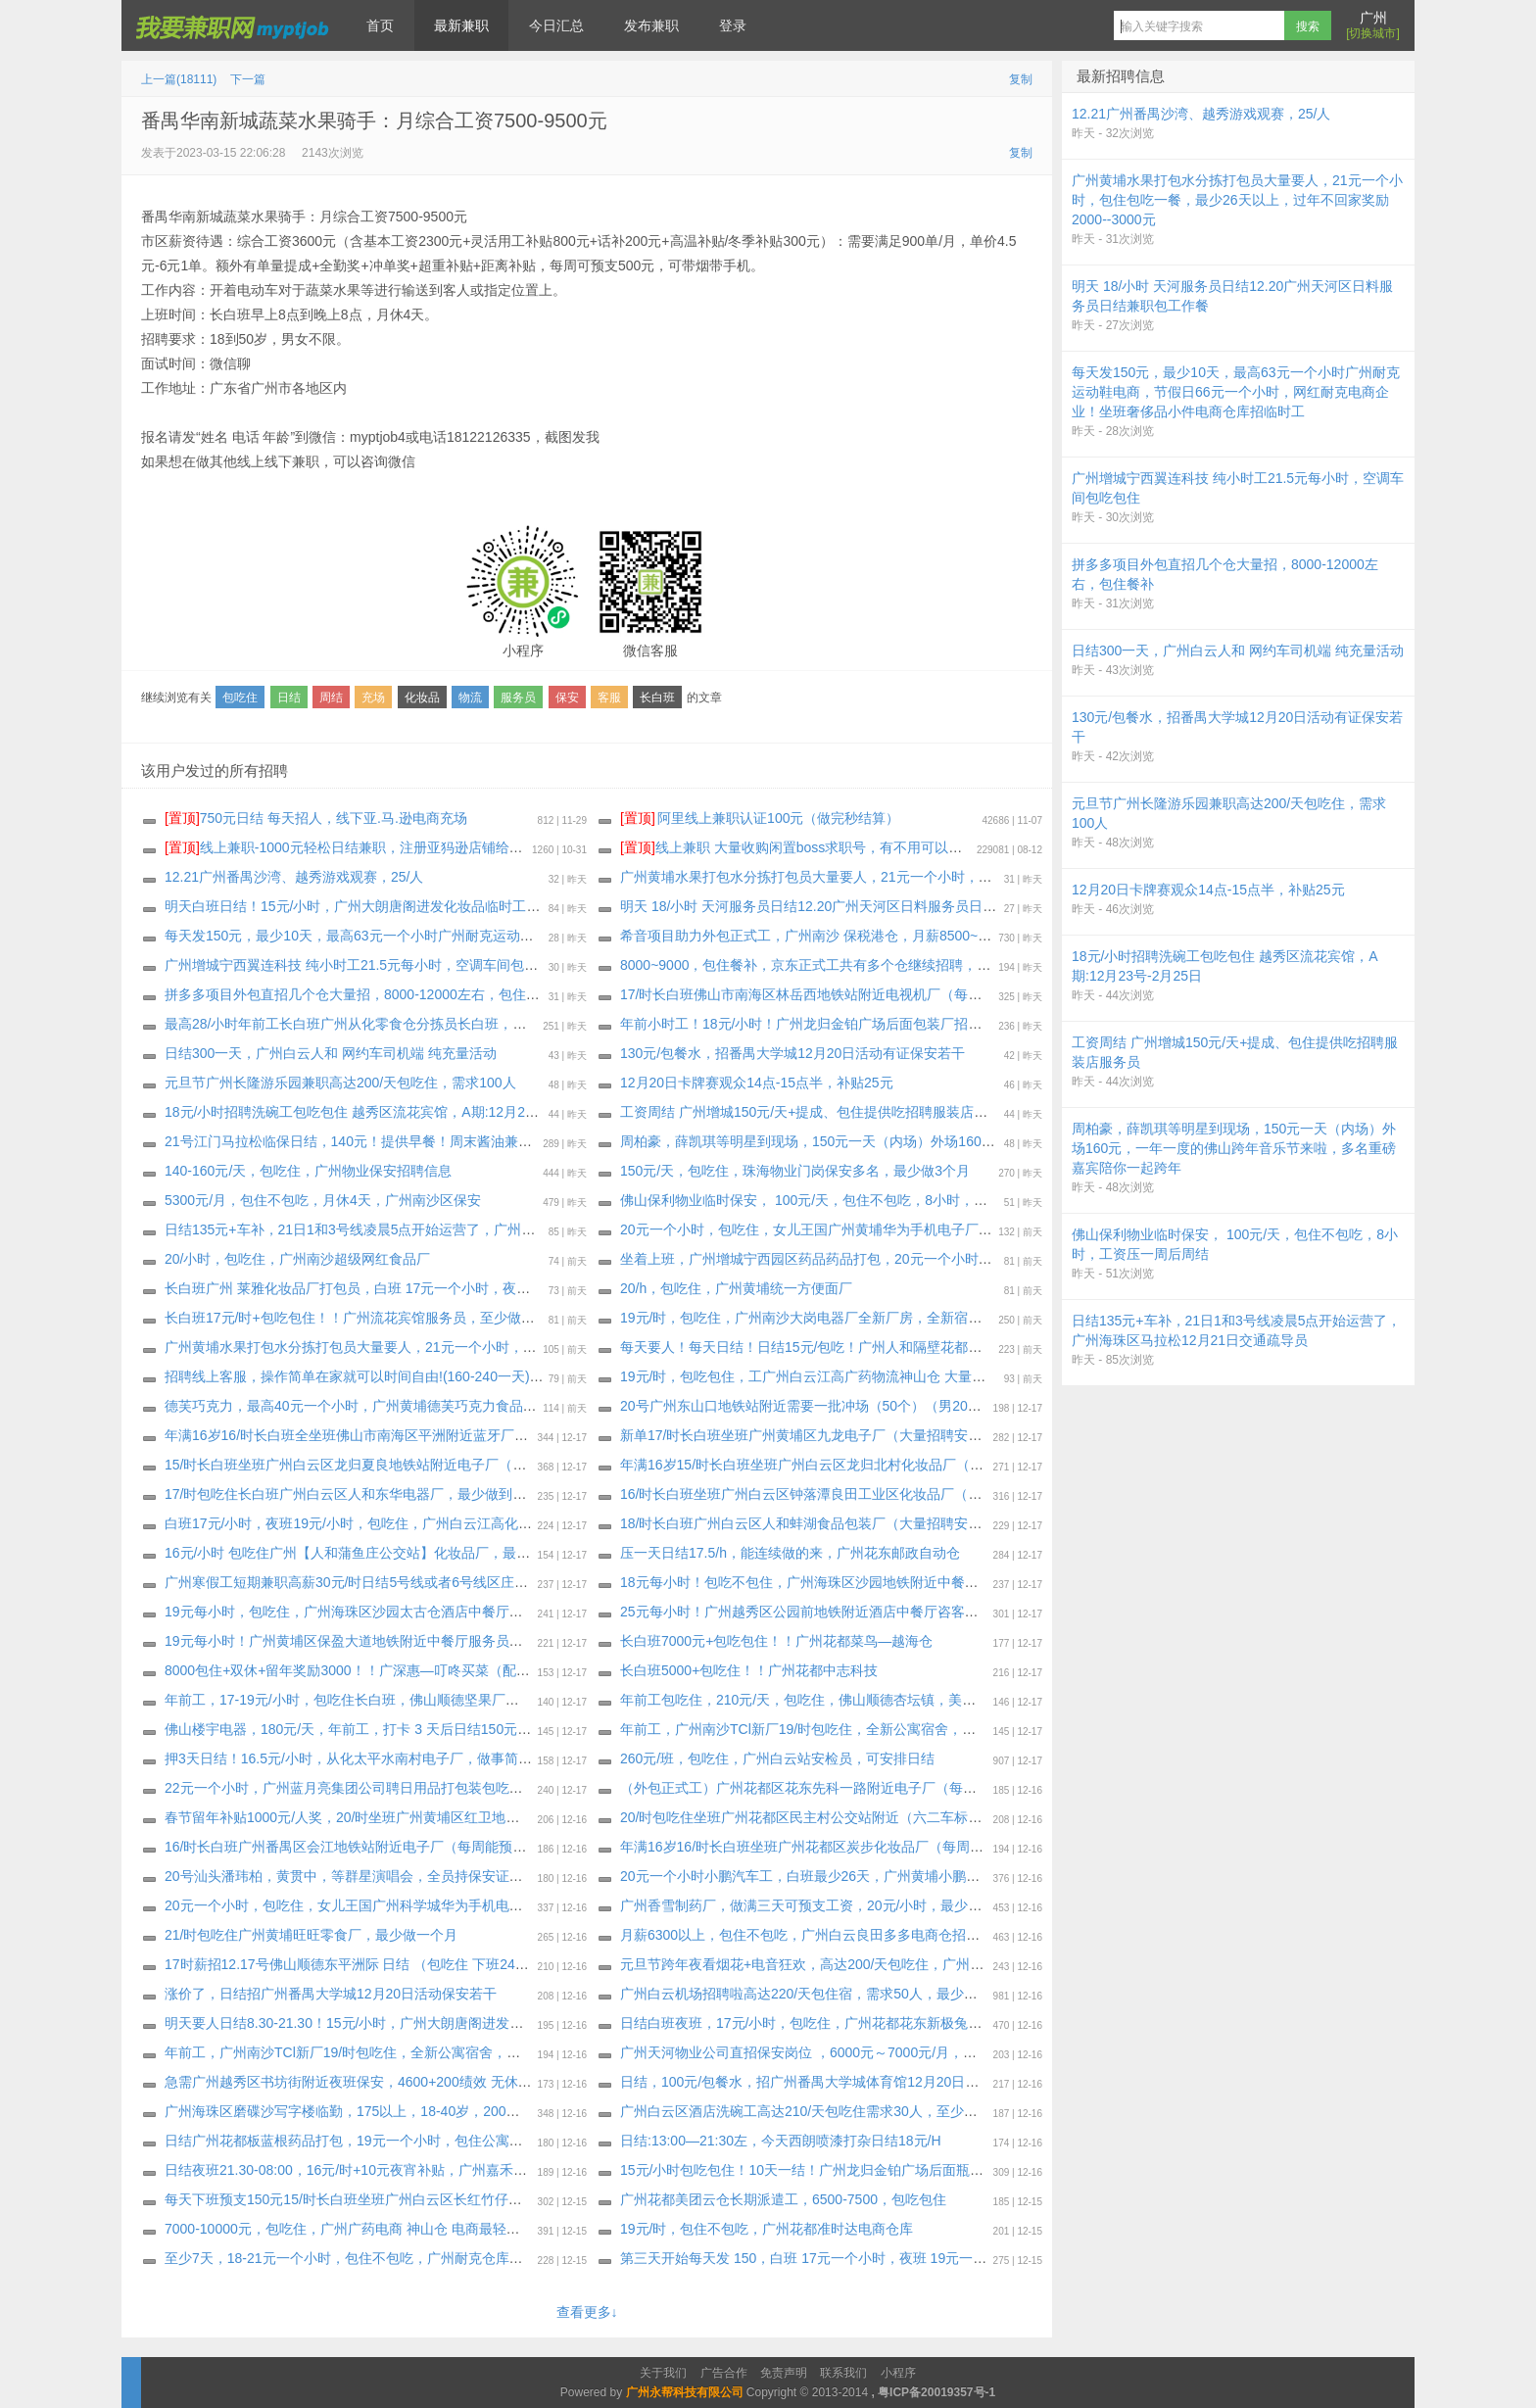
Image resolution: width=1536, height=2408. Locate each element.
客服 (609, 697)
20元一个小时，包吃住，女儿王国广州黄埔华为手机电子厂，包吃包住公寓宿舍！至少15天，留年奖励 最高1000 (961, 1229)
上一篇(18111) (178, 79)
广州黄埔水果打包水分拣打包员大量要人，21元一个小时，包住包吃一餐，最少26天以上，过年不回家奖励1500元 (510, 1347)
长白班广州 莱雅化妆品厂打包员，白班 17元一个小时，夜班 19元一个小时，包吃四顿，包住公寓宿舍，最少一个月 (515, 1288)
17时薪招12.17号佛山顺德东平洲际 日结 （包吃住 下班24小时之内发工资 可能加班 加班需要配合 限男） (483, 1964)
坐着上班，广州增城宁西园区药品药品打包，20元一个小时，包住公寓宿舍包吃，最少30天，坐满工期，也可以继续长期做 (992, 1259)
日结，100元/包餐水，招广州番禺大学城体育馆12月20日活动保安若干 (833, 2082)
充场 (373, 697)
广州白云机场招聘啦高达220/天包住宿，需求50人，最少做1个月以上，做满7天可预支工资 (895, 1993)
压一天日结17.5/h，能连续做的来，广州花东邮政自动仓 (790, 1553)
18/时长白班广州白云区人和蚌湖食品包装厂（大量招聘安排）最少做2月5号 (850, 1523)
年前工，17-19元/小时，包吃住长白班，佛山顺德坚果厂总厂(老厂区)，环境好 (401, 1700)
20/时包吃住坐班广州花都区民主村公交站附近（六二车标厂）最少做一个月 (849, 1817)
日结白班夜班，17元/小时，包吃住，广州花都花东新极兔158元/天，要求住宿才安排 (876, 2023)
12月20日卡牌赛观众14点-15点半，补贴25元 (756, 1082)
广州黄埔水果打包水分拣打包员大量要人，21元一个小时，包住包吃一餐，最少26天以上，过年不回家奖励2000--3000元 (986, 877)
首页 (380, 25)
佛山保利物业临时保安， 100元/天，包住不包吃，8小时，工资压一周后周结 (851, 1200)
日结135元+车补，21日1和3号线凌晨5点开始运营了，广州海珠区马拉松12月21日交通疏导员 (448, 1229)
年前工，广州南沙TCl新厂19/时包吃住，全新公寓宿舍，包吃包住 (818, 1729)
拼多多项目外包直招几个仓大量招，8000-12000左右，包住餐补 (359, 994)
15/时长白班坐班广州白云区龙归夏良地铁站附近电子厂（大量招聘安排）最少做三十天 (428, 1464)
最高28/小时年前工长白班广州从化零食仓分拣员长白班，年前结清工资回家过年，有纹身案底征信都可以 (482, 1024)
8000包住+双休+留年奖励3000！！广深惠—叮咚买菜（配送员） (361, 1670)
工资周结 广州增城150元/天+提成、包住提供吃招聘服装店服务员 (817, 1112)
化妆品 (422, 697)
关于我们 (663, 2373)
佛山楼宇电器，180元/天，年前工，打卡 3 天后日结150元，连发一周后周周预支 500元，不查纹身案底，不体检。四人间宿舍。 (553, 1729)
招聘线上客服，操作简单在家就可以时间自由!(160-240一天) (347, 1376)
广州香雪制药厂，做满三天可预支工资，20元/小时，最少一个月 (814, 1905)
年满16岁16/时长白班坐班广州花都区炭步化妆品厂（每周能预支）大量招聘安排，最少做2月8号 (912, 1846)
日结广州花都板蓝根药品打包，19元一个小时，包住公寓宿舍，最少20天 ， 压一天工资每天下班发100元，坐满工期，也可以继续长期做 (579, 2140)
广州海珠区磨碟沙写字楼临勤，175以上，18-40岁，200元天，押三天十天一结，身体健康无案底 (459, 2111)
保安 (567, 697)
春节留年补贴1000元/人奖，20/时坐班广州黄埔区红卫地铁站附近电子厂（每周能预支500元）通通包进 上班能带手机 (520, 1817)
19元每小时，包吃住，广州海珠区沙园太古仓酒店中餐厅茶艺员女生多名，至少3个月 (423, 1611)
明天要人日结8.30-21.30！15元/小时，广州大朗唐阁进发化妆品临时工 (378, 2023)
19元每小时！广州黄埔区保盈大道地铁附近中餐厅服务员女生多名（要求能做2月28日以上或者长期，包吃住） (499, 1641)
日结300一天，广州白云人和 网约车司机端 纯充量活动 (331, 1053)
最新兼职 (461, 25)
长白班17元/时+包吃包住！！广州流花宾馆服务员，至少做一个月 (363, 1317)
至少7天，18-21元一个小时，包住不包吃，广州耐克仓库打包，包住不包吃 (392, 2258)
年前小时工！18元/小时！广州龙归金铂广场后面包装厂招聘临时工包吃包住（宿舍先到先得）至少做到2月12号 (956, 1024)
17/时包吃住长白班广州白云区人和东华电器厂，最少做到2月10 (357, 1494)
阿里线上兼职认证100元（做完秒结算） (759, 818)
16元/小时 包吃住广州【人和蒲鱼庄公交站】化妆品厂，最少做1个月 (372, 1553)
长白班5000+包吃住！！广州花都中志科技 (749, 1670)
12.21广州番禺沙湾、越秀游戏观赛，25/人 (294, 877)
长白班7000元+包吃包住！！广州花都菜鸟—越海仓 (776, 1641)
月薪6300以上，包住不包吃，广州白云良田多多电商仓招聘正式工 (820, 1935)
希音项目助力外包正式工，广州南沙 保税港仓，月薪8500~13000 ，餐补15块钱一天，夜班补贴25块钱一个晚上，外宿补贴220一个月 (1025, 935)
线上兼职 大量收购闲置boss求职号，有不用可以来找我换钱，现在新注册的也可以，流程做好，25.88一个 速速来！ (988, 847)
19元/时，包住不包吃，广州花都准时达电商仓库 (766, 2229)
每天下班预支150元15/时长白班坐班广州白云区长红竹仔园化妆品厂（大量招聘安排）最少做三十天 (467, 2199)
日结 (289, 697)
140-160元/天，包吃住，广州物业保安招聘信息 (308, 1171)
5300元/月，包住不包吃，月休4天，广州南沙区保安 (323, 1200)
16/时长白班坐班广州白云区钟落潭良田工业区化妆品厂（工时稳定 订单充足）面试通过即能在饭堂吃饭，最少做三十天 (981, 1494)
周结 (331, 697)
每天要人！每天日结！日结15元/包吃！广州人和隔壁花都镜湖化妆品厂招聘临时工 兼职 (885, 1347)
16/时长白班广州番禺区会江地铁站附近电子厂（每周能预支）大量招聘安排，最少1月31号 (439, 1846)
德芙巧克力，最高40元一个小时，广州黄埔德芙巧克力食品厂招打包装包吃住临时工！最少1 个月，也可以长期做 (507, 1406)
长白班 (657, 697)
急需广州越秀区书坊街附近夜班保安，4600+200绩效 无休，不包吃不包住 (389, 2082)
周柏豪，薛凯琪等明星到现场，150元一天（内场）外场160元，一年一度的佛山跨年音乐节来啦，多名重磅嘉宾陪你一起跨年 (999, 1141)
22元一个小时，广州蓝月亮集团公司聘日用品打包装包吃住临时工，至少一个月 (406, 1788)
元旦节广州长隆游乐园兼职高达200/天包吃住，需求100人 (340, 1082)
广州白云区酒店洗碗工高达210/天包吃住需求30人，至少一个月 (812, 2111)
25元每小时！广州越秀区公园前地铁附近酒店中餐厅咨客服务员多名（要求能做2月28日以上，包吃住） (934, 1611)
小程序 (898, 2373)
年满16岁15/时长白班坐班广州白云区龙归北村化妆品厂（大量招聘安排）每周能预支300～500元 (914, 1464)
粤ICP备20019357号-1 (936, 2392)
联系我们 (843, 2373)
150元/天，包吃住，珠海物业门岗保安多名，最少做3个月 (795, 1171)
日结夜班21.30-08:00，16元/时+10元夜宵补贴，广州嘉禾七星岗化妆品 (380, 2170)
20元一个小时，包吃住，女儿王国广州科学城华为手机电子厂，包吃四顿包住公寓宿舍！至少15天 (461, 1905)
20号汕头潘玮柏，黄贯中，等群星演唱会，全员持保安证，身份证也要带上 (392, 1876)
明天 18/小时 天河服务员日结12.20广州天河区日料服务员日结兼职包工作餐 (849, 906)
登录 (732, 25)
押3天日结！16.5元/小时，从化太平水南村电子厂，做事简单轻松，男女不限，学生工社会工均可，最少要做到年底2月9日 (534, 1758)
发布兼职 (651, 25)
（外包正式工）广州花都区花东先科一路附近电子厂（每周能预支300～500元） (862, 1788)
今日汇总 (556, 25)
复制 (1020, 79)
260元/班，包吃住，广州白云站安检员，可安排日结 (777, 1758)
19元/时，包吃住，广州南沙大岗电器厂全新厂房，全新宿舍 (801, 1317)
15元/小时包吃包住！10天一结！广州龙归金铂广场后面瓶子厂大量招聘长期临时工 (870, 2170)
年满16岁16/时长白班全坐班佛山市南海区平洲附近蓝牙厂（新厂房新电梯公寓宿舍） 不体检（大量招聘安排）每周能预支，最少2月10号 (579, 1435)
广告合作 (723, 2373)
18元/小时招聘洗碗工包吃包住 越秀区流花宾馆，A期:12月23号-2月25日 (383, 1112)
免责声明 (783, 2373)
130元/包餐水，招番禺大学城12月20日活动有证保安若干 (792, 1053)
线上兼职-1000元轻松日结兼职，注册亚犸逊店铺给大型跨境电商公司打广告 (412, 847)
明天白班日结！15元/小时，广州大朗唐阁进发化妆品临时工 (345, 906)
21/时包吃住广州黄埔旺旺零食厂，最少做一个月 (311, 1935)
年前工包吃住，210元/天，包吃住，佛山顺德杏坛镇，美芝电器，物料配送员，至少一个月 (894, 1700)
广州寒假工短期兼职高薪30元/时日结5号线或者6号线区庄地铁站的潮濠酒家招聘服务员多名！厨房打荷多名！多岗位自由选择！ (552, 1582)
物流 (470, 697)
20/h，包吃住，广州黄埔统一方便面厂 (736, 1288)
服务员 (518, 697)
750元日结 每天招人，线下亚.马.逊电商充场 (316, 818)
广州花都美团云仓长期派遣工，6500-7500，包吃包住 (783, 2199)
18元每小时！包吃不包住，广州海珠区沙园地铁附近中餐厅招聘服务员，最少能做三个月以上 (902, 1582)
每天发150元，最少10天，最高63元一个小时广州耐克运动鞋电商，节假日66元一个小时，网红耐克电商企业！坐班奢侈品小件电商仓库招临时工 (603, 935)
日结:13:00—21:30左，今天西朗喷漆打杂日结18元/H (780, 2140)
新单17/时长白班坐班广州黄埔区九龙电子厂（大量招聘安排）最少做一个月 (849, 1435)
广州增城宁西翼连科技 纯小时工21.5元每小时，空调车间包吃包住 (365, 965)
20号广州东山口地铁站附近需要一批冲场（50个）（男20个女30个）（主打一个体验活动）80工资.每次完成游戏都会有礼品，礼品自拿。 (1037, 1406)
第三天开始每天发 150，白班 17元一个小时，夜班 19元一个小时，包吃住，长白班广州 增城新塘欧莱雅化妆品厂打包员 (983, 2258)
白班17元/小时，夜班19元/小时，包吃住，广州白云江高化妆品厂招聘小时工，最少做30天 (438, 1523)
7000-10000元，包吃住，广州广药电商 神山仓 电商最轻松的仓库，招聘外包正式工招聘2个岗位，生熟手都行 (497, 2229)
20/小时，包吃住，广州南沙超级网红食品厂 (297, 1259)
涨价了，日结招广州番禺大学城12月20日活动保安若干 (331, 1993)
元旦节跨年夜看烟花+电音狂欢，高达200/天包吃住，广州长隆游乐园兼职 (843, 1964)
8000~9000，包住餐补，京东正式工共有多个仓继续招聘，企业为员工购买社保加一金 (880, 965)
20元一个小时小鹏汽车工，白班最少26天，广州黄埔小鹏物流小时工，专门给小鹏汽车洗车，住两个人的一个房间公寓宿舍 (992, 1876)
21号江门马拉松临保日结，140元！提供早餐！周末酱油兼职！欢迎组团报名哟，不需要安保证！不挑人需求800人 (510, 1141)
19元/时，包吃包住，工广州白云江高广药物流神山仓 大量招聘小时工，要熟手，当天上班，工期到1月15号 (945, 1376)
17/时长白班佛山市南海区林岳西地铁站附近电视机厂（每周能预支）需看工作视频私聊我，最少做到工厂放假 (951, 994)
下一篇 (247, 79)
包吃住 (240, 697)
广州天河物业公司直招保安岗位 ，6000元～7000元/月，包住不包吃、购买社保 (860, 2052)
